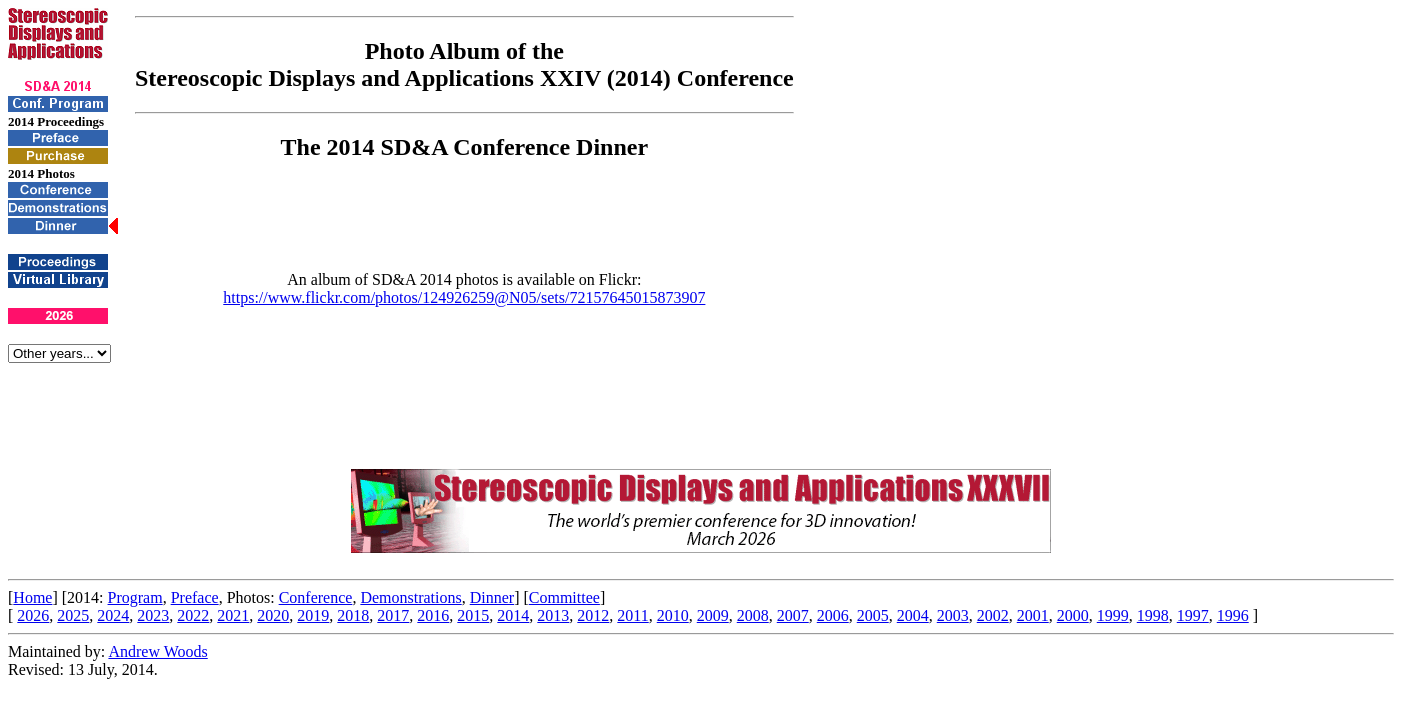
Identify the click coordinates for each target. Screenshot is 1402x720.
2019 (313, 615)
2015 (473, 615)
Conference (316, 597)
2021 (233, 615)
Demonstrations (410, 597)
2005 (873, 615)
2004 (913, 615)
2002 (993, 615)
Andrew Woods (157, 651)
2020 (273, 615)
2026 (33, 615)
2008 (753, 615)
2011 (632, 615)
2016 (433, 615)
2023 (153, 615)
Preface (195, 597)
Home (32, 597)
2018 (353, 615)
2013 (553, 615)
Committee (564, 597)
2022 (193, 615)
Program (135, 597)
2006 (833, 615)
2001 (1033, 615)
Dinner (492, 597)
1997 (1193, 615)
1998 (1153, 615)
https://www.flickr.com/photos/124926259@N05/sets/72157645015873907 (464, 297)
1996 (1233, 615)
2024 (113, 615)
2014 (513, 615)
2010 (673, 615)
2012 (593, 615)
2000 (1073, 615)
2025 (73, 615)
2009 (713, 615)
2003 (953, 615)
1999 (1113, 615)
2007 (793, 615)
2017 (393, 615)
